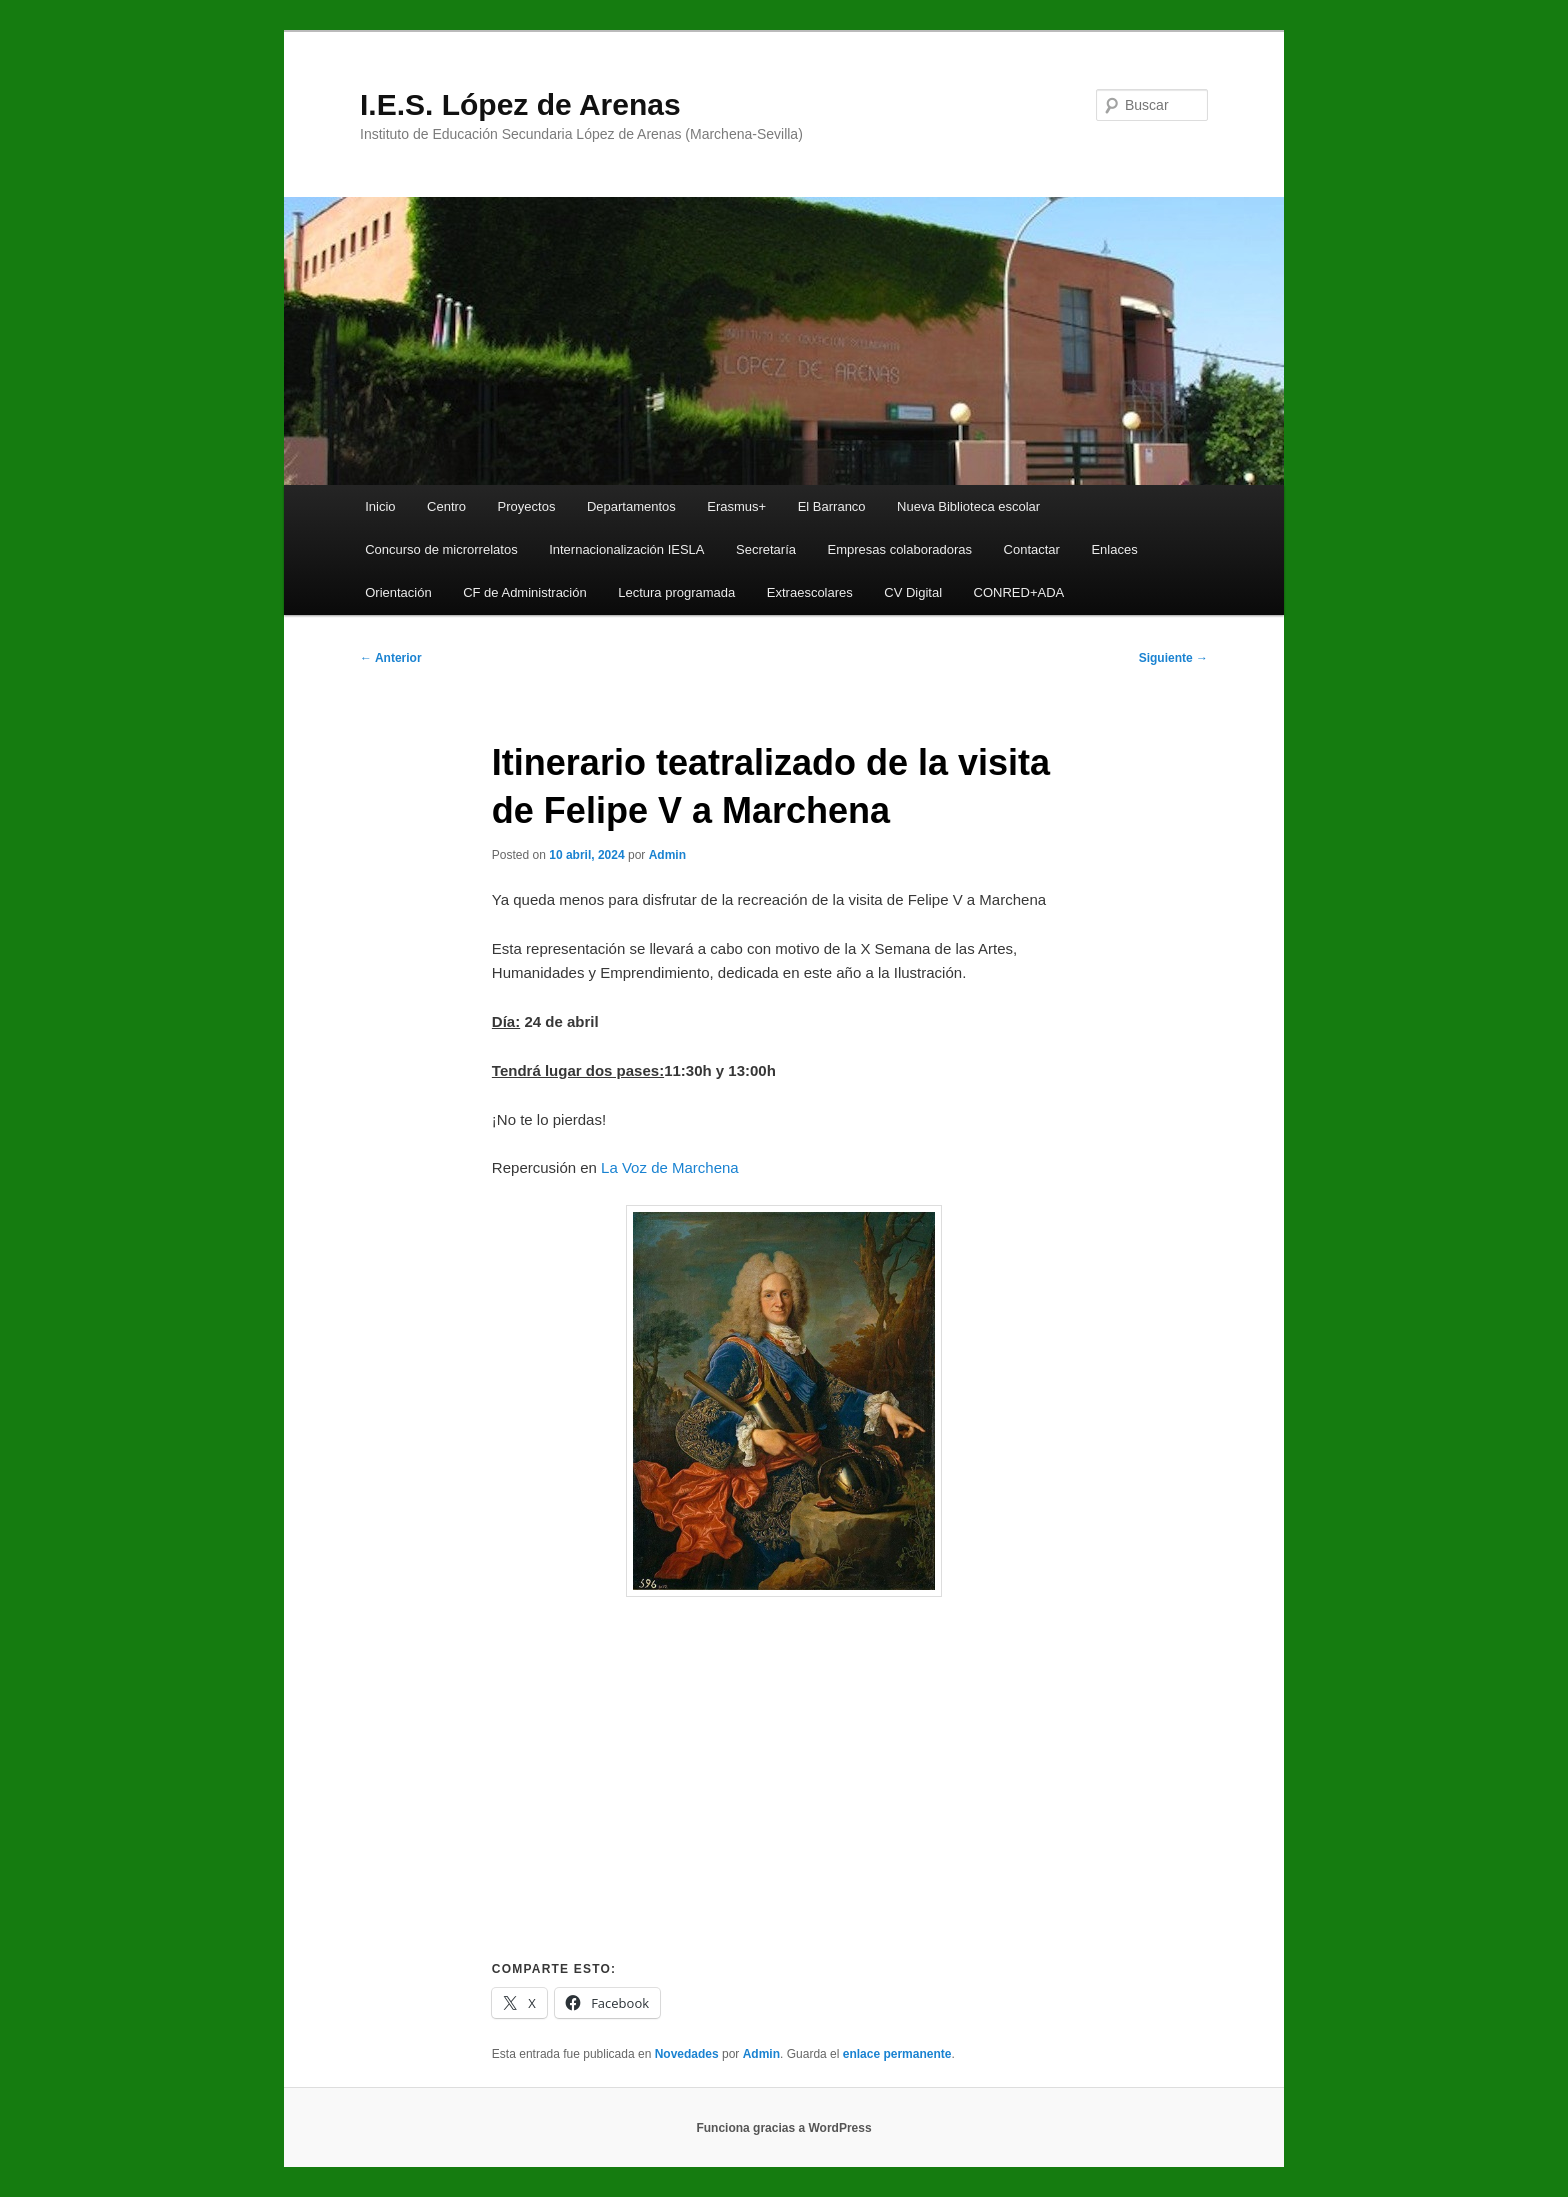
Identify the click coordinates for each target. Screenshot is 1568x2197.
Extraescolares (810, 592)
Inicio (380, 506)
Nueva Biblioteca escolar (968, 506)
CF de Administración (525, 592)
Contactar (1032, 549)
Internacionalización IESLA (626, 549)
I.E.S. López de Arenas (520, 104)
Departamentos (631, 506)
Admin (667, 855)
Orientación (398, 592)
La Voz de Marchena (670, 1167)
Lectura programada (676, 592)
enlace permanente (897, 2054)
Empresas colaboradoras (900, 549)
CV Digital (913, 592)
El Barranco (832, 506)
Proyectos (527, 506)
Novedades (687, 2054)
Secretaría (766, 549)
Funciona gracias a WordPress (783, 2128)
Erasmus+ (736, 506)
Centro (446, 506)
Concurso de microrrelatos (441, 549)
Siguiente (1173, 658)
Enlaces (1114, 549)
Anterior (391, 658)
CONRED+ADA (1019, 592)
